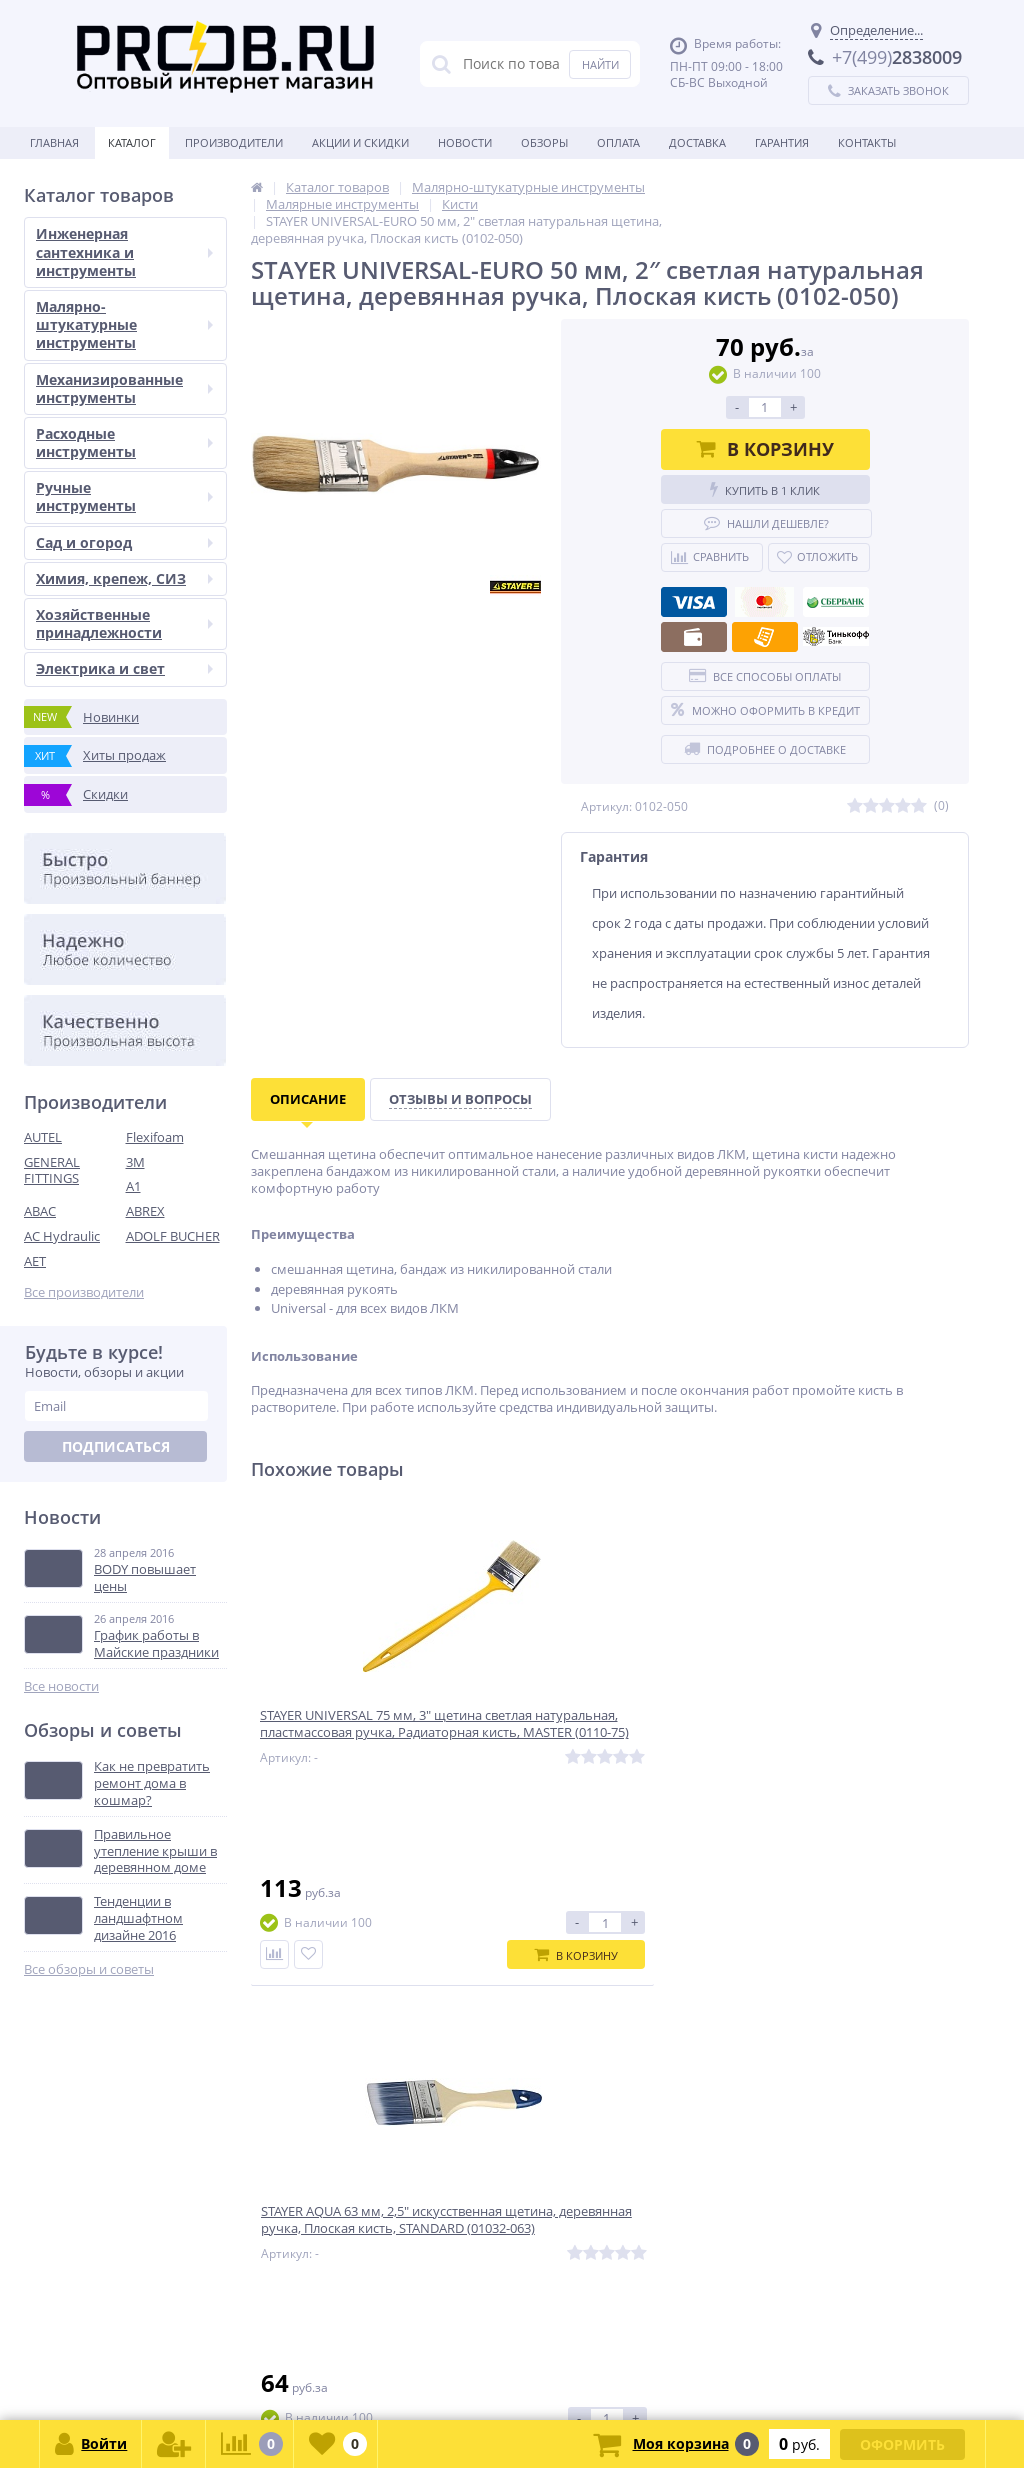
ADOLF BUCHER (173, 1236)
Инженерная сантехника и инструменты (124, 251)
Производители (234, 142)
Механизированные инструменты (124, 388)
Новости (465, 142)
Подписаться (116, 1446)
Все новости (61, 1686)
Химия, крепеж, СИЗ (124, 578)
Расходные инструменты (124, 442)
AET (35, 1261)
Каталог (132, 142)
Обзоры (544, 142)
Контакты (867, 142)
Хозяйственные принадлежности (124, 623)
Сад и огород (124, 542)
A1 (133, 1186)
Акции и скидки (360, 142)
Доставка (697, 142)
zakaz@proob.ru (279, 2371)
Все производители (84, 1292)
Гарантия (782, 142)
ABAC (40, 1211)
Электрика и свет (124, 668)
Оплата (618, 142)
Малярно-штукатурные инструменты (124, 324)
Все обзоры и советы (89, 1969)
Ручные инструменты (124, 496)
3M (135, 1162)
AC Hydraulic (62, 1236)
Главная (54, 142)
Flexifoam (155, 1137)
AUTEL (43, 1137)
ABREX (145, 1211)
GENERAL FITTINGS (52, 1170)
